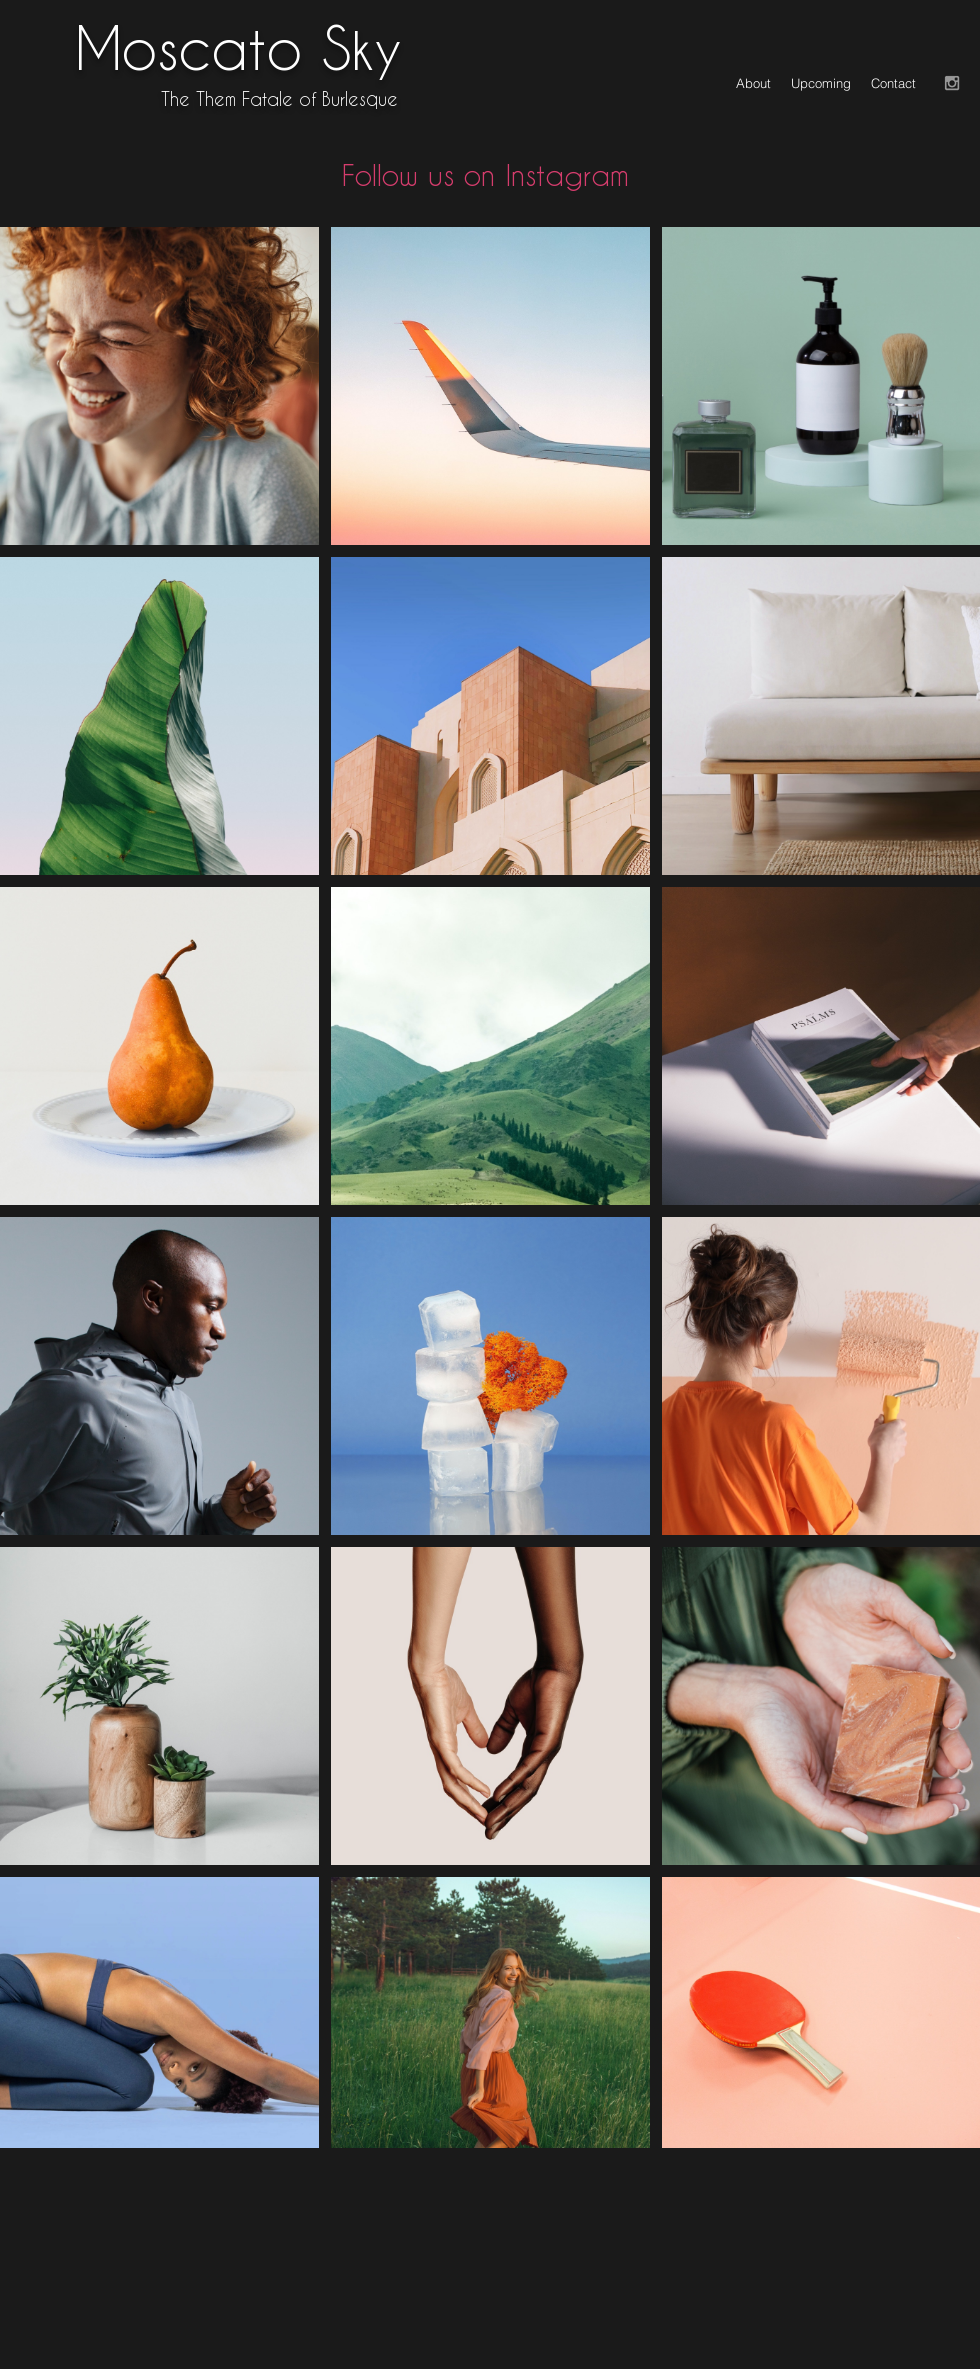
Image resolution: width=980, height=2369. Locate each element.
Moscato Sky (238, 47)
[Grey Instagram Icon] (952, 83)
